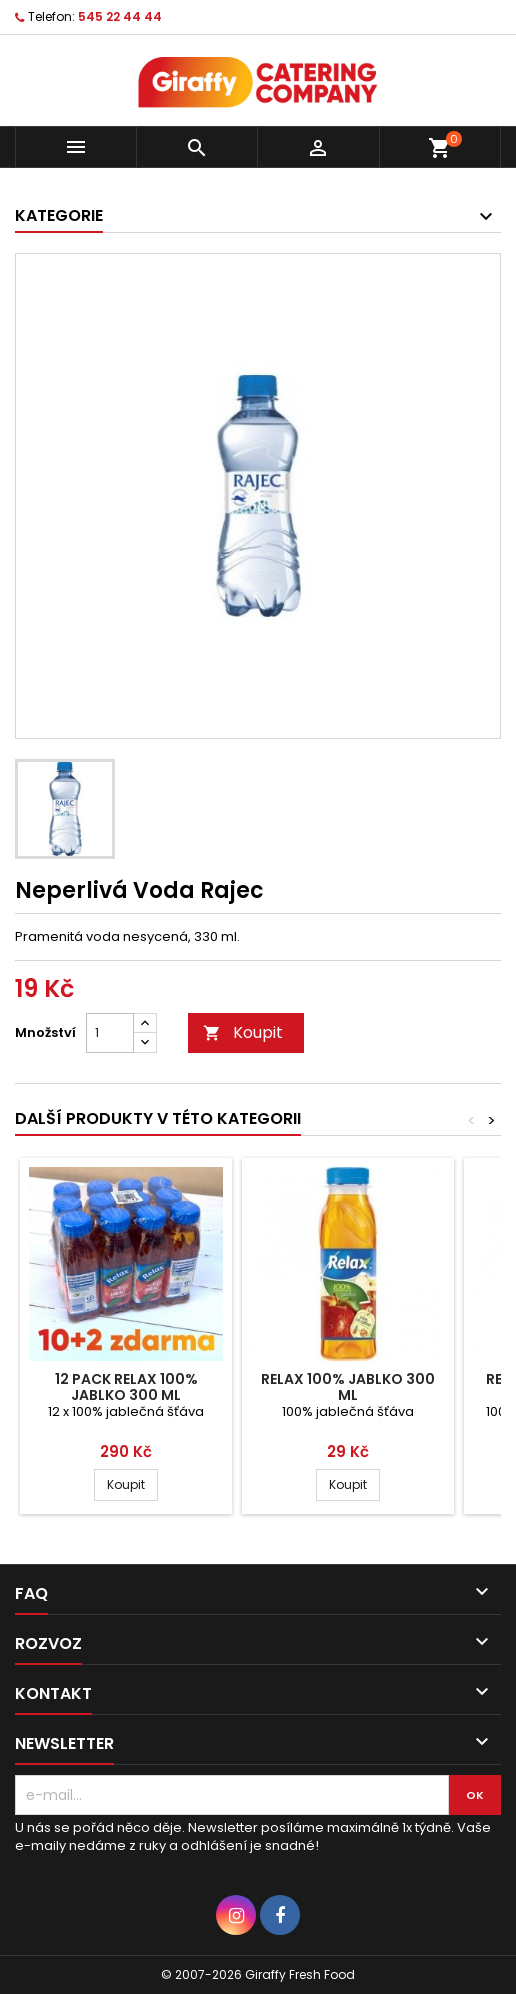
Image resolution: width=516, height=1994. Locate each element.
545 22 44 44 (120, 16)
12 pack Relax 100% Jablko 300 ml (126, 1387)
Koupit (243, 1032)
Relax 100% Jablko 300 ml (348, 1387)
